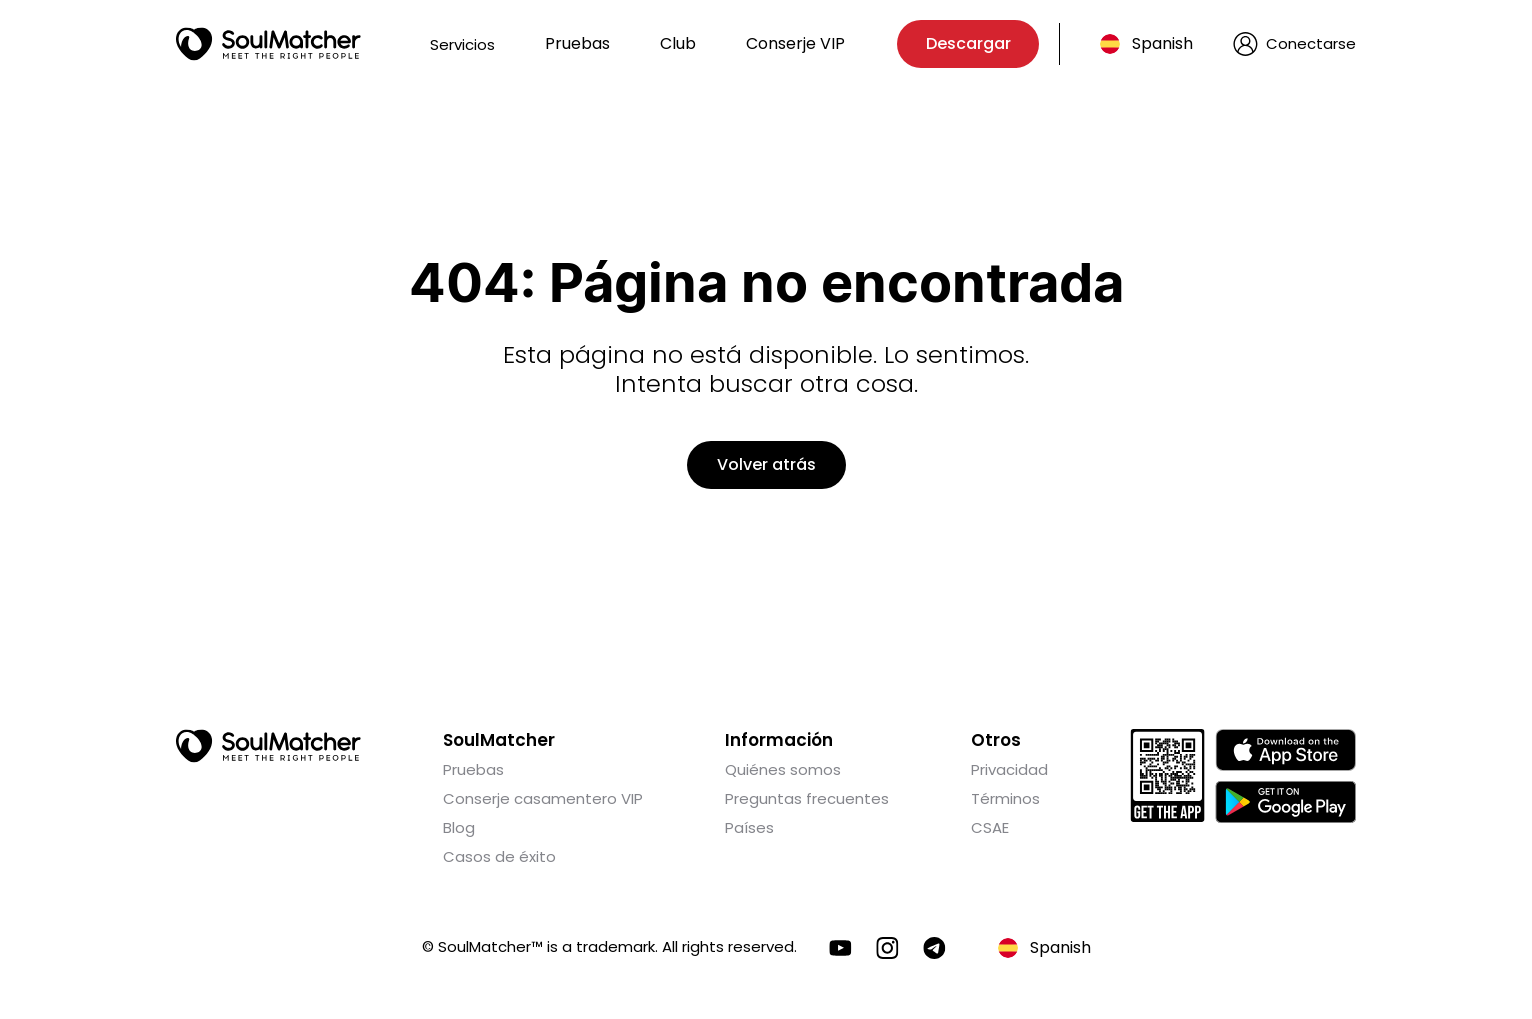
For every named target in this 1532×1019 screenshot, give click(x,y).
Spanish (1162, 43)
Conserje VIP (795, 43)
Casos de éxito (499, 856)
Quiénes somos (783, 769)
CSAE (990, 827)
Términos (1005, 798)
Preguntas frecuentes (807, 798)
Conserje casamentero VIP (543, 798)
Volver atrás (766, 464)
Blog (459, 827)
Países (749, 827)
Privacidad (1009, 769)
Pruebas (577, 43)
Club (678, 43)
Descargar (968, 43)
